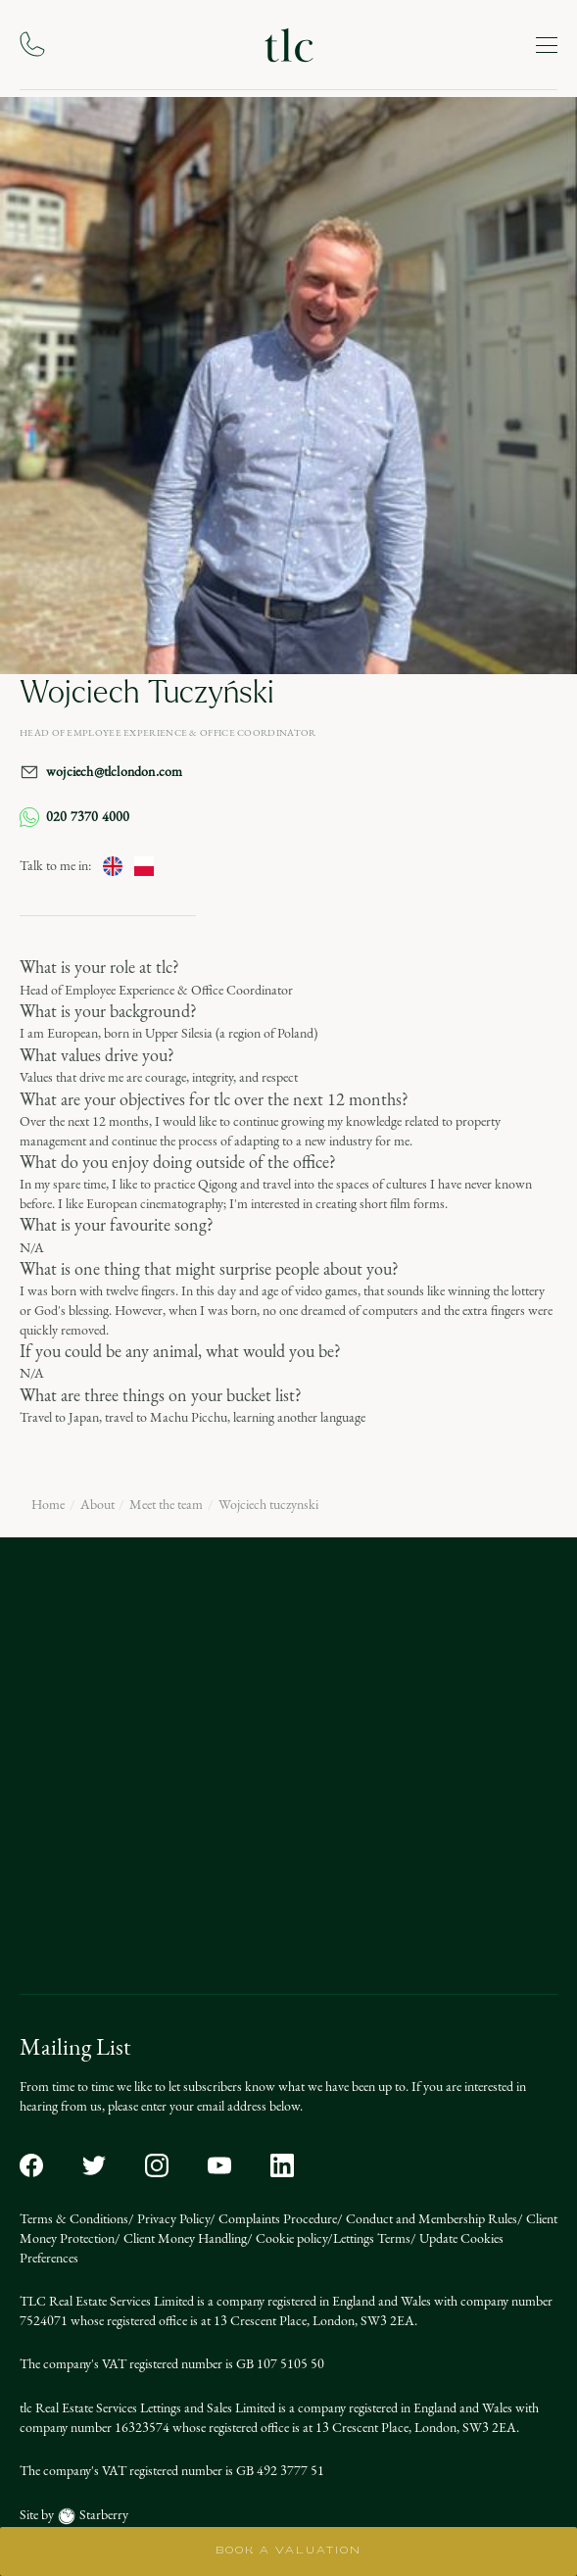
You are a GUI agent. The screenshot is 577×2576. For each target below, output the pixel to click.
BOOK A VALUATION (288, 2551)
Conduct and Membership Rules (430, 2219)
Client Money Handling (183, 2238)
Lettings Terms (371, 2238)
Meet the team (166, 1505)
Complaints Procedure (276, 2219)
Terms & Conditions (74, 2219)
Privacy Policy (172, 2219)
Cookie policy (290, 2238)
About (97, 1505)
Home (48, 1505)
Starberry (102, 2514)
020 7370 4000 (75, 817)
